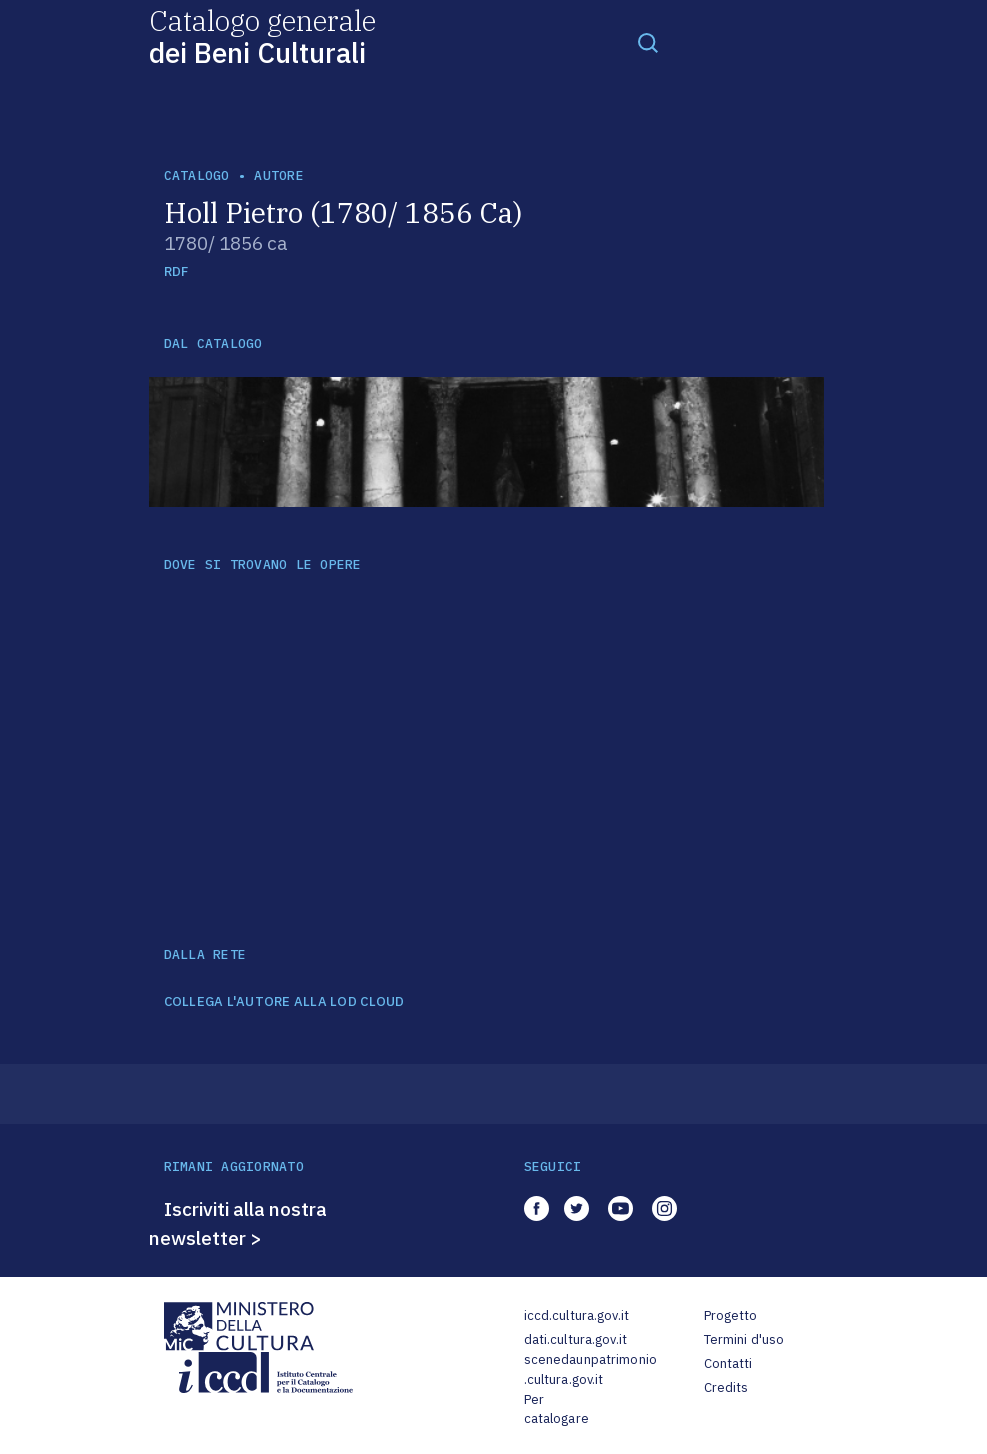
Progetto (731, 1315)
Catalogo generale (262, 35)
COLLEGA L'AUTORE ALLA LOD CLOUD (284, 1002)
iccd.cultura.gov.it (576, 1315)
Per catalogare (556, 1409)
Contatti (728, 1363)
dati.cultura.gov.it (575, 1339)
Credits (726, 1387)
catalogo (197, 175)
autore (279, 175)
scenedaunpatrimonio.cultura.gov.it (590, 1369)
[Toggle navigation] (648, 42)
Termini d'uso (744, 1339)
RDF (176, 271)
